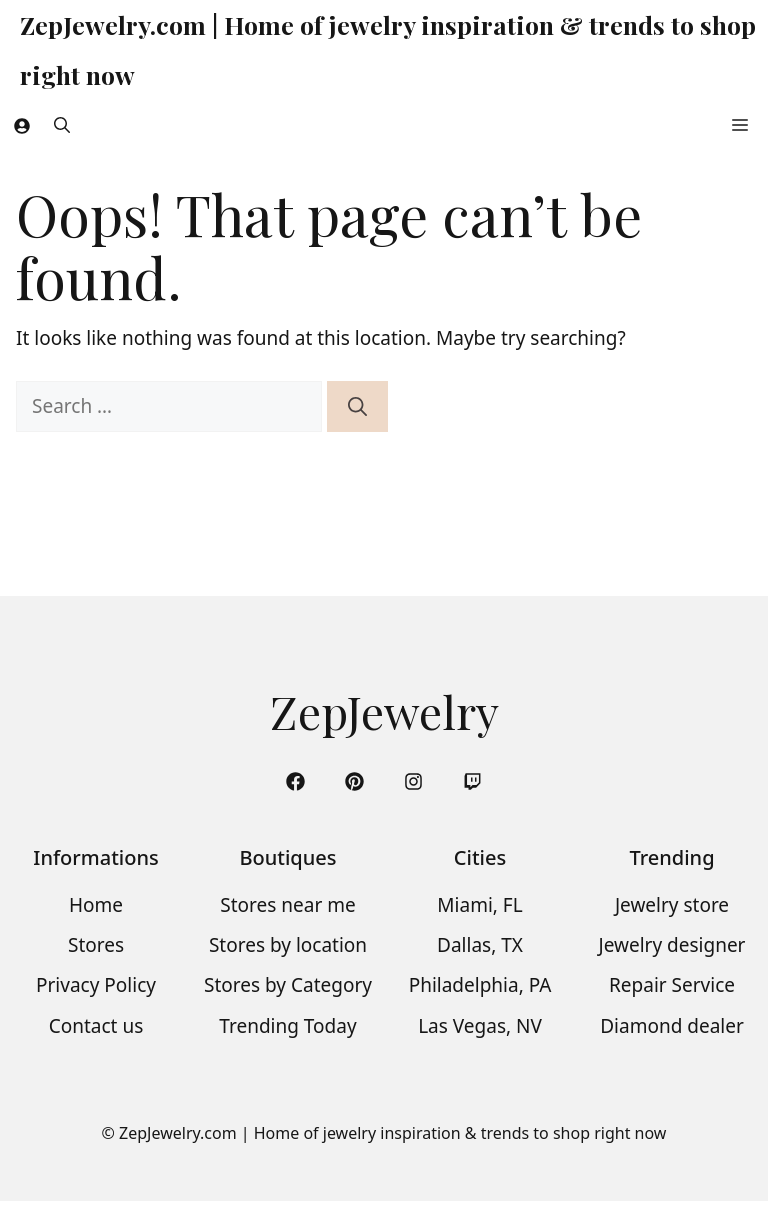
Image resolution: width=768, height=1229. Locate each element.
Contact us (96, 1026)
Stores (96, 945)
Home (96, 905)
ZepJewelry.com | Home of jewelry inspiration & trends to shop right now (388, 49)
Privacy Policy (96, 985)
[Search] (357, 406)
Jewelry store (672, 905)
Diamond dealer (672, 1026)
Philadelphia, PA (480, 985)
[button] (62, 125)
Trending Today (287, 1026)
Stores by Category (288, 985)
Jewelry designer (672, 945)
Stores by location (288, 945)
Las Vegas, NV (480, 1026)
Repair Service (672, 985)
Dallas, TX (480, 945)
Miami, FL (479, 905)
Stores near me (287, 905)
